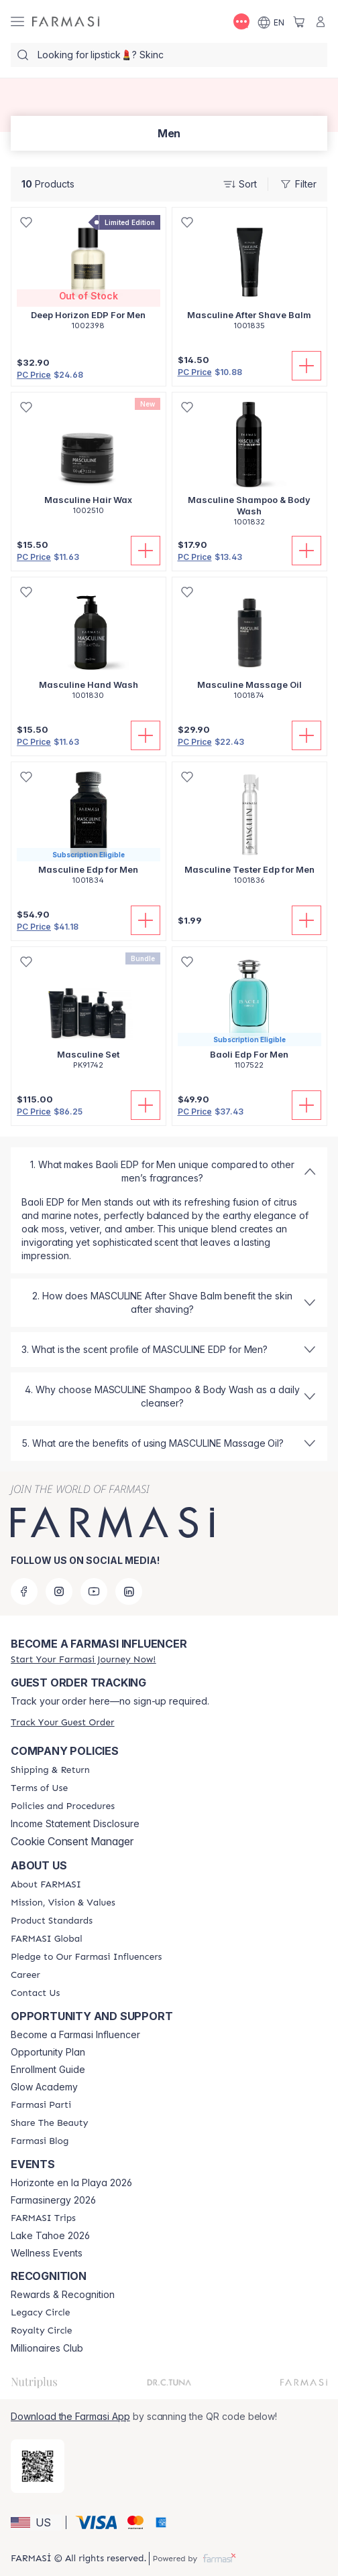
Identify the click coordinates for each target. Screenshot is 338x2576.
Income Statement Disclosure (75, 1823)
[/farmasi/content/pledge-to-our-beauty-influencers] (86, 1957)
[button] (36, 2522)
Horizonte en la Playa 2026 (71, 2182)
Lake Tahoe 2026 (50, 2235)
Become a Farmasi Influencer (75, 2034)
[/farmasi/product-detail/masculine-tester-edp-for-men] (250, 830)
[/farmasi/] (65, 21)
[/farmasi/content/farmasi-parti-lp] (41, 2105)
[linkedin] (128, 1591)
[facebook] (24, 1591)
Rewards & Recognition (63, 2294)
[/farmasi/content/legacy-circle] (40, 2312)
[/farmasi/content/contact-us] (35, 1993)
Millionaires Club (47, 2348)
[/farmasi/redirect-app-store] (37, 2466)
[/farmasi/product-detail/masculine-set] (88, 1015)
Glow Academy (44, 2087)
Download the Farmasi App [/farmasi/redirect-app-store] (70, 2416)
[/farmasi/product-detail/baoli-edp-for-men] (250, 1015)
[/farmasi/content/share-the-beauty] (49, 2123)
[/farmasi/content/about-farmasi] (46, 1884)
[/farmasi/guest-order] (62, 1722)
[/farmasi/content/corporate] (46, 1939)
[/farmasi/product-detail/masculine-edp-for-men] (88, 830)
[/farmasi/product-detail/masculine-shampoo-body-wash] (250, 466)
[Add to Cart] (306, 365)
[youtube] (93, 1591)
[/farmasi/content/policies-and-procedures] (63, 1806)
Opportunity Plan (48, 2052)
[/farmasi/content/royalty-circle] (41, 2330)
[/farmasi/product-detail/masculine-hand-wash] (88, 646)
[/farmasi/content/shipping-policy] (50, 1770)
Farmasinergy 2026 (53, 2200)
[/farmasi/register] (83, 1659)
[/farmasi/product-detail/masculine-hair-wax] (88, 461)
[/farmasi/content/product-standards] (52, 1921)
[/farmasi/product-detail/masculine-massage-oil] (250, 646)
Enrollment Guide (48, 2069)
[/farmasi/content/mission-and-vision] (63, 1903)
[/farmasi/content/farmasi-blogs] (39, 2141)
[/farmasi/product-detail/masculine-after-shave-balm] (250, 276)
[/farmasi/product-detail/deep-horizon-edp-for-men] (88, 276)
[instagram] (59, 1591)
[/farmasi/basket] (299, 21)
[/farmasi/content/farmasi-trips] (43, 2218)
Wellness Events (46, 2253)
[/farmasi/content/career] (25, 1975)
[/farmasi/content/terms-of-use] (39, 1788)
